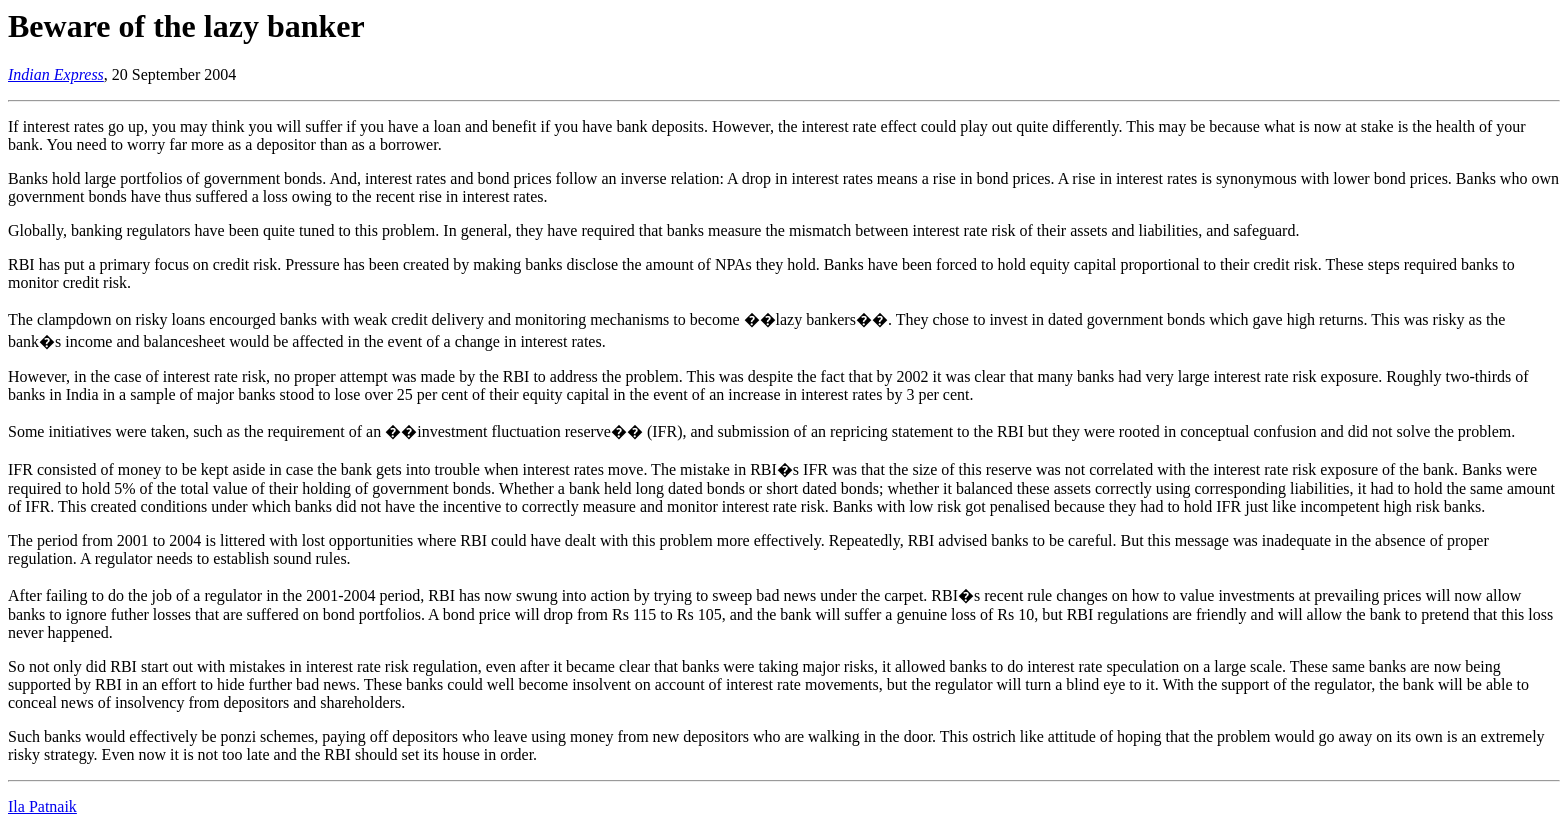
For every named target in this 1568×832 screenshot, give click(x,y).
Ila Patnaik (42, 806)
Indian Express (56, 74)
